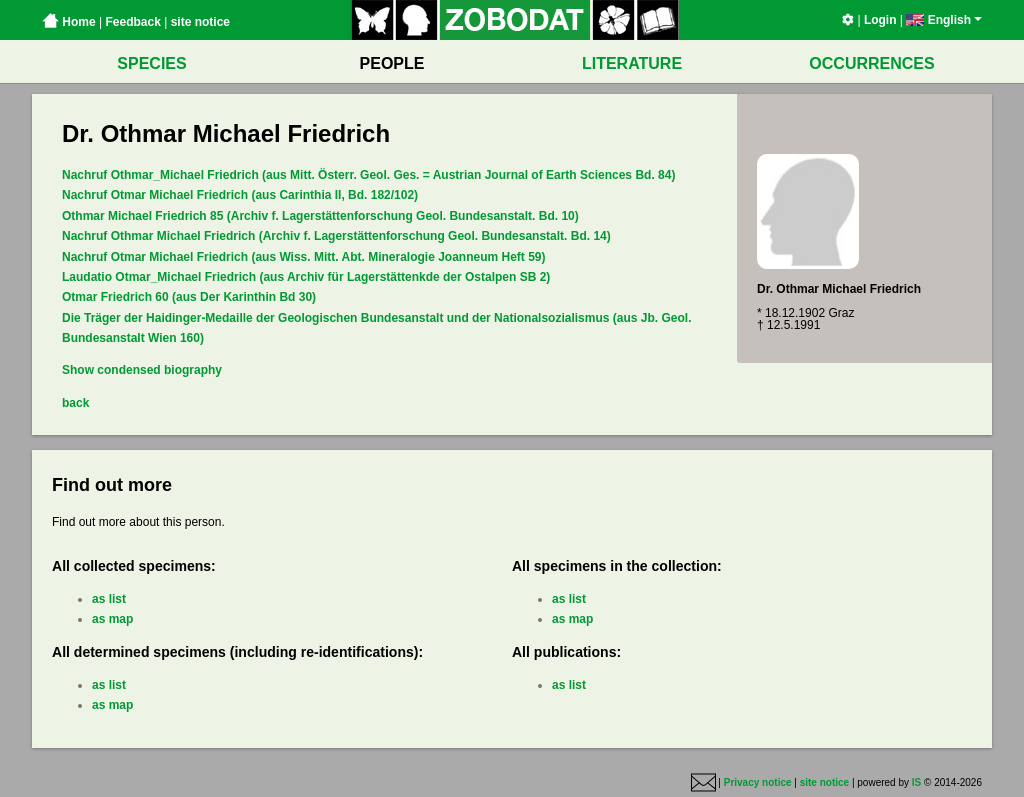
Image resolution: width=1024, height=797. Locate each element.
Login (880, 20)
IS (916, 782)
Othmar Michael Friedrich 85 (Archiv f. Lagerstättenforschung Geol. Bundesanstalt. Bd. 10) (320, 216)
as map (112, 619)
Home (69, 22)
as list (109, 599)
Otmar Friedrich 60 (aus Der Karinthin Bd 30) (189, 297)
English (944, 20)
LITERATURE (632, 63)
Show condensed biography (142, 370)
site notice (200, 22)
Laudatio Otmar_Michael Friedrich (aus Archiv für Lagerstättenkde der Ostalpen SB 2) (306, 277)
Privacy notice (758, 782)
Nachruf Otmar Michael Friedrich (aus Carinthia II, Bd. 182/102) (240, 195)
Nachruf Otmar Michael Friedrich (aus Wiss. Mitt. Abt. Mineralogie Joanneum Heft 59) (304, 257)
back (75, 403)
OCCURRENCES (871, 63)
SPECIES (151, 63)
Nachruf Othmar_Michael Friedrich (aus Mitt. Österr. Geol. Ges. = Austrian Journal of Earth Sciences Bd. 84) (368, 175)
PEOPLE (392, 63)
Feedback (132, 22)
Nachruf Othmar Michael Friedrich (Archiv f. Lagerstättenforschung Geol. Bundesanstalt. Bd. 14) (336, 236)
